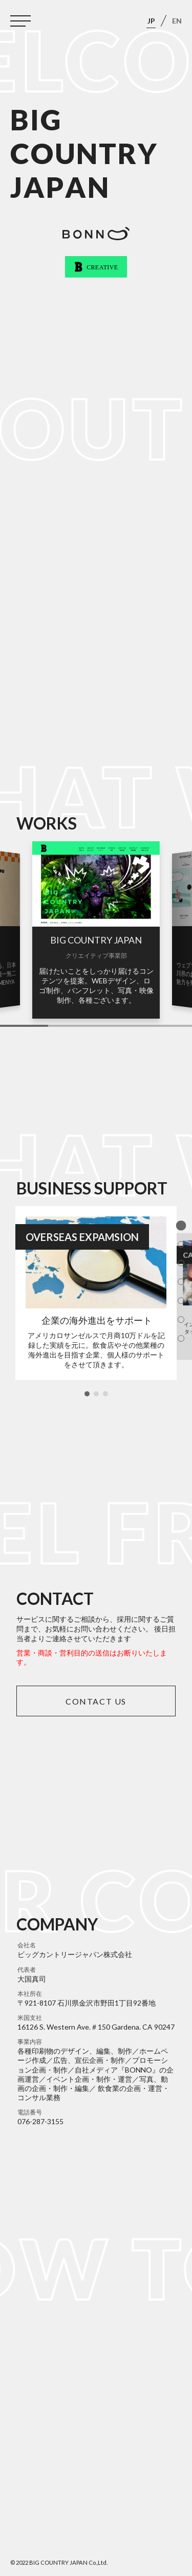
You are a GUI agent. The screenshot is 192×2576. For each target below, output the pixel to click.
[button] (87, 1393)
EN (177, 20)
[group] (96, 930)
